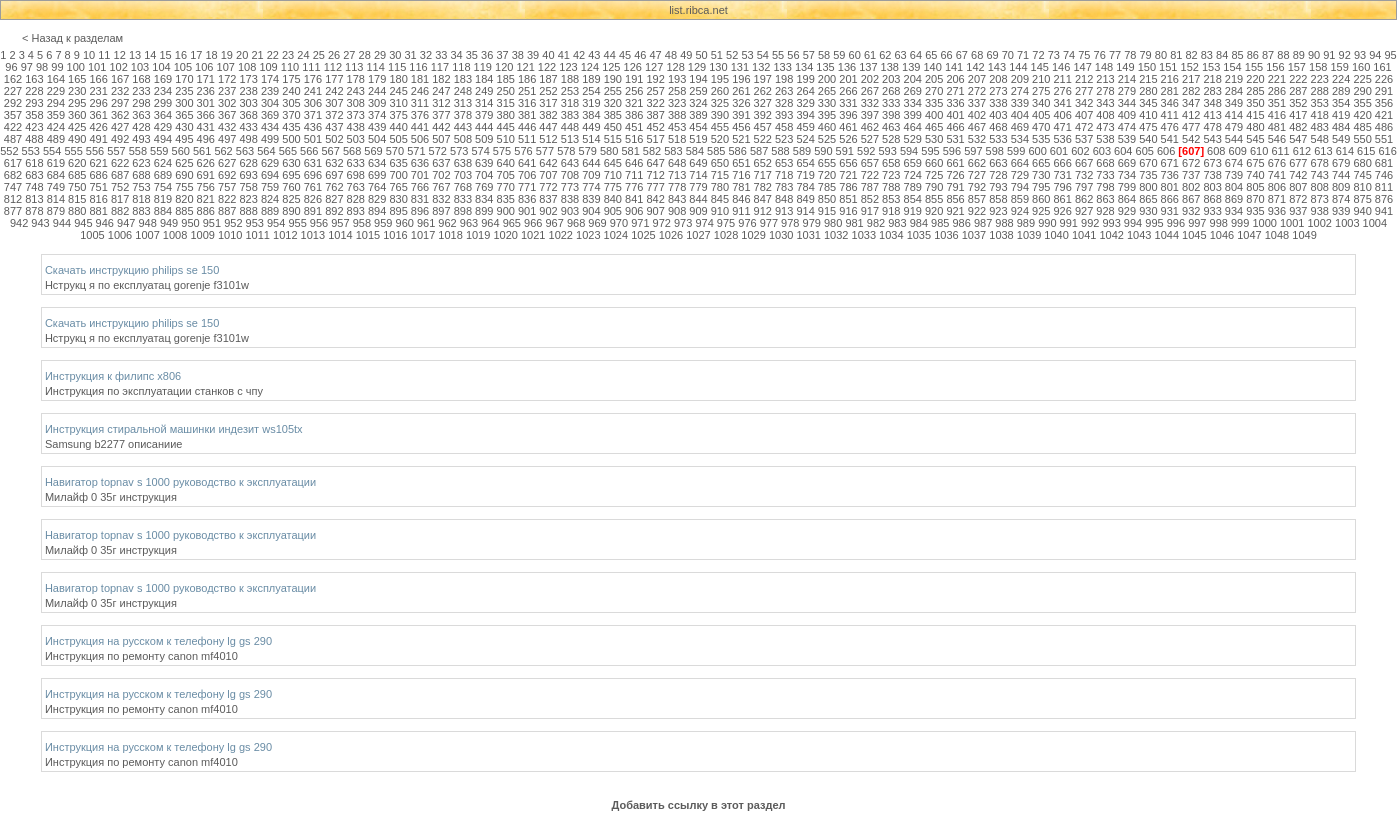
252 (548, 91)
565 (288, 151)
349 (1234, 103)
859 (1020, 199)
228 (34, 91)
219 (1234, 79)
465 (934, 127)
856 (955, 199)
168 (141, 79)
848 (784, 199)
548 (1320, 139)
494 (163, 139)
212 (1084, 79)
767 (441, 187)
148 (1104, 67)
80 (1161, 55)
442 (441, 127)
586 (738, 151)
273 (998, 91)
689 (163, 175)
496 (206, 139)
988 (1004, 223)
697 (334, 175)
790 (934, 187)
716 (741, 175)
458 (784, 127)
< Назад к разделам (72, 38)
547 (1298, 139)
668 (1105, 163)
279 (1127, 91)
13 (135, 55)
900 (506, 211)
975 (726, 223)
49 (686, 55)
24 (303, 55)
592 (866, 151)
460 (827, 127)
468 (998, 127)
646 (634, 163)
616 (1387, 151)
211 (1062, 79)
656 (848, 163)
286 (1277, 91)
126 (633, 67)
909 (698, 211)
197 (763, 79)
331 (848, 103)
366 (206, 115)
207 (977, 79)
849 (805, 199)
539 (1127, 139)
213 (1105, 79)
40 (548, 55)
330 (827, 103)
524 (805, 139)
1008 (175, 235)
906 (634, 211)
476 (1170, 127)
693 (248, 175)
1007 (147, 235)
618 (34, 163)
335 (934, 103)
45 (625, 55)
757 (227, 187)
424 (56, 127)
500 (291, 139)
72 (1038, 55)
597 (973, 151)
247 (441, 91)
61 (870, 55)
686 (99, 175)
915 (827, 211)
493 (141, 139)
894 (377, 211)
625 (184, 163)
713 (677, 175)
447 (548, 127)
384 (591, 115)
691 (206, 175)
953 (255, 223)
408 (1105, 115)
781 (741, 187)
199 (805, 79)
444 (484, 127)
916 (848, 211)
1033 (864, 235)
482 (1298, 127)
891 (313, 211)
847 (763, 199)
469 (1020, 127)
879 (56, 211)
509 (484, 139)
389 (698, 115)
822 (227, 199)
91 (1329, 55)
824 (270, 199)
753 (141, 187)
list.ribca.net (698, 10)
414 (1234, 115)
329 (805, 103)
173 (248, 79)
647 (655, 163)
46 (640, 55)
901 (527, 211)
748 (34, 187)
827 (334, 199)
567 (330, 151)
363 (141, 115)
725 (934, 175)
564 (266, 151)
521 (741, 139)
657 (870, 163)
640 (506, 163)
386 (634, 115)
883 (141, 211)
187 (548, 79)
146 (1061, 67)
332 (870, 103)
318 (570, 103)
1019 (478, 235)
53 (747, 55)
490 (77, 139)
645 (613, 163)
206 (955, 79)
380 (506, 115)
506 (420, 139)
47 (656, 55)
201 (848, 79)
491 (99, 139)
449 (591, 127)
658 (891, 163)
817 (120, 199)
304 (270, 103)
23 (288, 55)
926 (1062, 211)
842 (655, 199)
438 (356, 127)
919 (913, 211)
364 (163, 115)
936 (1277, 211)
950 (190, 223)
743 (1320, 175)
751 (99, 187)
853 (891, 199)
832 (441, 199)
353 (1320, 103)
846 (741, 199)
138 (890, 67)
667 (1084, 163)
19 (227, 55)
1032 (836, 235)
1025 (643, 235)
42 (579, 55)
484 (1341, 127)
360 (77, 115)
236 (206, 91)
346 (1170, 103)
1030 (781, 235)
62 (885, 55)
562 (223, 151)
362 (120, 115)
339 (1020, 103)
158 (1318, 67)
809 (1341, 187)
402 (977, 115)
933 (1212, 211)
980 (833, 223)
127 (654, 67)
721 (848, 175)
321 (634, 103)
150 (1147, 67)
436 (313, 127)
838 (570, 199)
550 (1362, 139)
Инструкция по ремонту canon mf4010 (141, 656)
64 (916, 55)
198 (784, 79)
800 (1148, 187)
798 (1105, 187)
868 (1212, 199)
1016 (395, 235)
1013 (313, 235)
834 (484, 199)
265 (827, 91)
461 (848, 127)
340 (1041, 103)
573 (459, 151)
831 (420, 199)
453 (677, 127)
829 (377, 199)
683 (34, 175)
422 (13, 127)
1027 (698, 235)
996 (1176, 223)
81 (1176, 55)
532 (977, 139)
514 (591, 139)
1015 (368, 235)
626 (206, 163)
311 (420, 103)
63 (901, 55)
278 (1105, 91)
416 (1277, 115)
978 (790, 223)
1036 (946, 235)
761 (313, 187)
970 (619, 223)
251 (527, 91)
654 (805, 163)
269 (913, 91)
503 (356, 139)
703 (463, 175)
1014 (340, 235)
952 (233, 223)
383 (570, 115)
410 (1148, 115)
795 (1041, 187)
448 (570, 127)
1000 (1264, 223)
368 (248, 115)
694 (270, 175)
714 (698, 175)
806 (1277, 187)
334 (913, 103)
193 (677, 79)
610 (1259, 151)
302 (227, 103)
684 (56, 175)
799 (1127, 187)
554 (52, 151)
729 (1020, 175)
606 (1166, 151)
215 (1148, 79)
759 (270, 187)
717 (763, 175)
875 (1362, 199)
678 (1320, 163)
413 (1212, 115)
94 (1375, 55)
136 (847, 67)
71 (1023, 55)
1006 (120, 235)
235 (184, 91)
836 (527, 199)
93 (1360, 55)
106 (204, 67)
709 (591, 175)
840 (613, 199)
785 (827, 187)
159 (1339, 67)
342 (1084, 103)
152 (1190, 67)
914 (805, 211)
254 (591, 91)
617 (13, 163)
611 (1280, 151)
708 (570, 175)
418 (1320, 115)
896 (420, 211)
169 (163, 79)
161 (1382, 67)
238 (248, 91)
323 (677, 103)
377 (441, 115)
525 (827, 139)
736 (1170, 175)
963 (469, 223)
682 (13, 175)
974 (704, 223)
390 (720, 115)
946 (105, 223)
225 (1362, 79)
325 (720, 103)
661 (955, 163)
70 (1008, 55)
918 (891, 211)
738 (1212, 175)
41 (564, 55)
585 (716, 151)
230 (77, 91)
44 (610, 55)
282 (1191, 91)
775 (613, 187)
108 (247, 67)
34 (456, 55)
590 (823, 151)
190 (613, 79)
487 (13, 139)
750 (77, 187)
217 (1191, 79)
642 (548, 163)
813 (34, 199)
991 (1069, 223)
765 (398, 187)
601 (1059, 151)
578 (566, 151)
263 (784, 91)
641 (527, 163)
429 (163, 127)
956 (319, 223)
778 (677, 187)
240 (291, 91)
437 (334, 127)
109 (268, 67)
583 (673, 151)
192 (655, 79)
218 (1212, 79)
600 (1037, 151)
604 (1123, 151)
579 (588, 151)
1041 (1084, 235)
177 (334, 79)
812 (13, 199)
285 (1255, 91)
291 (1384, 91)
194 (698, 79)
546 (1277, 139)
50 (701, 55)
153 (1211, 67)
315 (506, 103)
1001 (1292, 223)
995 (1154, 223)
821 (206, 199)
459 (805, 127)
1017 (423, 235)
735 (1148, 175)
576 (523, 151)
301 (206, 103)
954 (276, 223)
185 (506, 79)
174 (270, 79)
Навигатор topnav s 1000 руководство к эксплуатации (180, 482)
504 (377, 139)
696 (313, 175)
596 (952, 151)
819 (163, 199)
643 (570, 163)
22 (273, 55)
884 (163, 211)
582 (652, 151)
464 (913, 127)
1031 (808, 235)
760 (291, 187)
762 (334, 187)
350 (1255, 103)
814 (56, 199)
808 (1320, 187)
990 (1047, 223)
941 (1384, 211)
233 (141, 91)
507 (441, 139)
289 (1341, 91)
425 (77, 127)
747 (13, 187)
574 (480, 151)
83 (1207, 55)
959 (383, 223)
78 (1130, 55)
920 (934, 211)
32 (426, 55)
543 (1212, 139)
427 (120, 127)
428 (141, 127)
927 (1084, 211)
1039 (1029, 235)
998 (1219, 223)
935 (1255, 211)
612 (1302, 151)
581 (630, 151)
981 (854, 223)
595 (930, 151)
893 (356, 211)
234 (163, 91)
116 (418, 67)
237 (227, 91)
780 (720, 187)
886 (206, 211)
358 (34, 115)
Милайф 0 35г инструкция (111, 497)
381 (527, 115)
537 (1084, 139)
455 (720, 127)
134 (804, 67)
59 (839, 55)
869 (1234, 199)
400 (934, 115)
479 (1234, 127)
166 (99, 79)
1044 (1167, 235)
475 (1148, 127)
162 (13, 79)
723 (891, 175)
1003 (1347, 223)
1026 (671, 235)
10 (89, 55)
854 (913, 199)
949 (169, 223)
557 (116, 151)
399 (913, 115)
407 (1084, 115)
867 (1191, 199)
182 (441, 79)
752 (120, 187)
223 (1320, 79)
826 (313, 199)
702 (441, 175)
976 (747, 223)
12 (120, 55)
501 (313, 139)
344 (1127, 103)
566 (309, 151)
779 (698, 187)
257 (655, 91)
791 (955, 187)
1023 (588, 235)
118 (461, 67)
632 (334, 163)
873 (1320, 199)
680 (1362, 163)
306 (313, 103)
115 (397, 67)
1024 (616, 235)
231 (99, 91)
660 (934, 163)
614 (1345, 151)
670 (1148, 163)
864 (1127, 199)
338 (998, 103)
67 (962, 55)
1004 (1375, 223)
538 (1105, 139)
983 (897, 223)
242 (334, 91)
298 (141, 103)
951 (212, 223)
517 (655, 139)
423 (34, 127)
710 (613, 175)
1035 (919, 235)
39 (533, 55)
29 (380, 55)
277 (1084, 91)
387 (655, 115)
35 (472, 55)
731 (1062, 175)
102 (118, 67)
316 (527, 103)
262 (763, 91)
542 (1191, 139)
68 (977, 55)
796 (1062, 187)
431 (206, 127)
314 (484, 103)
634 (377, 163)
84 (1222, 55)
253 (570, 91)
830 (398, 199)
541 (1170, 139)
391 (741, 115)
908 (677, 211)
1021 (533, 235)
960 (405, 223)
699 (377, 175)
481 (1277, 127)
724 (913, 175)
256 (634, 91)
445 (506, 127)
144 (1018, 67)
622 (120, 163)
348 (1212, 103)
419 (1341, 115)
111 (311, 67)
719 (805, 175)
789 (913, 187)
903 (570, 211)
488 (34, 139)
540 (1148, 139)
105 (183, 67)
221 (1277, 79)
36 (487, 55)
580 (609, 151)
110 (290, 67)
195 (720, 79)
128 (675, 67)
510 (506, 139)
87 (1268, 55)
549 (1341, 139)
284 (1234, 91)
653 (784, 163)
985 (940, 223)
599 (1016, 151)
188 (570, 79)
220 (1255, 79)
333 (891, 103)
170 (184, 79)
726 (955, 175)
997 (1197, 223)
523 (784, 139)
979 (812, 223)
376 (420, 115)
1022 (561, 235)
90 (1314, 55)
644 (591, 163)
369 (270, 115)
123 (568, 67)
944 (62, 223)
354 (1341, 103)
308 (356, 103)
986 (961, 223)
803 (1212, 187)
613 (1323, 151)
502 (334, 139)
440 (398, 127)
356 (1384, 103)
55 (778, 55)
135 (825, 67)
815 (77, 199)
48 (671, 55)
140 (932, 67)
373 (356, 115)
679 (1341, 163)
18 (211, 55)
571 (416, 151)
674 (1234, 163)
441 (420, 127)
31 (411, 55)
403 (998, 115)
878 (34, 211)
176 (313, 79)
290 (1362, 91)
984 (919, 223)
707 (548, 175)
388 (677, 115)
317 (548, 103)
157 (1297, 67)
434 (270, 127)
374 (377, 115)
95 (1391, 55)
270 (934, 91)
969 (597, 223)
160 (1361, 67)
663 (998, 163)
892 (334, 211)
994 (1133, 223)
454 (698, 127)
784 (805, 187)
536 (1062, 139)
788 (891, 187)
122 (547, 67)
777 (655, 187)
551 (1384, 139)
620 (77, 163)
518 (677, 139)
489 (56, 139)
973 (683, 223)
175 (291, 79)
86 (1253, 55)
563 (245, 151)
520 (720, 139)
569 (373, 151)
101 (97, 67)
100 (76, 67)
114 (375, 67)
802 (1191, 187)
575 (502, 151)
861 (1062, 199)
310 (398, 103)
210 (1041, 79)
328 (784, 103)
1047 (1249, 235)
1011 (258, 235)
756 (206, 187)
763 (356, 187)
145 (1040, 67)
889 (270, 211)
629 (270, 163)
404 (1020, 115)
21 (257, 55)
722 (870, 175)
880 (77, 211)
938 (1320, 211)
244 (377, 91)
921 (955, 211)
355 (1362, 103)
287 (1298, 91)
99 (57, 67)
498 (248, 139)
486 (1384, 127)
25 (319, 55)
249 (484, 91)
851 (848, 199)
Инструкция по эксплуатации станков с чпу (154, 391)
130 (718, 67)
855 (934, 199)
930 (1148, 211)
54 (763, 55)
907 (655, 211)
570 (395, 151)
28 (365, 55)
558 (138, 151)
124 (590, 67)
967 (554, 223)
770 (506, 187)
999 (1240, 223)
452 (655, 127)
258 (677, 91)
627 (227, 163)
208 (998, 79)
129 (697, 67)
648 (677, 163)
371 (313, 115)
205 (934, 79)
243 (356, 91)
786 (848, 187)
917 (870, 211)
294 (56, 103)
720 (827, 175)
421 (1384, 115)
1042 (1111, 235)
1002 (1319, 223)
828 (356, 199)
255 (613, 91)
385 (613, 115)
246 (420, 91)
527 (870, 139)
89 (1299, 55)
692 (227, 175)
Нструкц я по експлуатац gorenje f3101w (147, 285)
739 (1234, 175)
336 (955, 103)
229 (56, 91)
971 (640, 223)
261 (741, 91)
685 (77, 175)
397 (870, 115)
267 (870, 91)
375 (398, 115)
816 (99, 199)
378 (463, 115)
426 (99, 127)
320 (613, 103)
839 (591, 199)
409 (1127, 115)
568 (352, 151)
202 (870, 79)
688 (141, 175)
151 (1168, 67)
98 (42, 67)
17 (196, 55)
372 (334, 115)
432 (227, 127)
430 (184, 127)
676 (1277, 163)
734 (1127, 175)
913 (784, 211)
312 (441, 103)
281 (1170, 91)
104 (161, 67)
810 (1362, 187)
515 (613, 139)
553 (31, 151)
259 (698, 91)
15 (166, 55)
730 (1041, 175)
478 (1212, 127)
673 (1212, 163)
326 (741, 103)
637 (441, 163)
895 (398, 211)
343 (1105, 103)
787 (870, 187)
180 (398, 79)
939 (1341, 211)
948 (147, 223)
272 (977, 91)
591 (845, 151)
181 (420, 79)
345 (1148, 103)
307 (334, 103)
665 (1041, 163)
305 (291, 103)
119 (483, 67)
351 (1277, 103)
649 (698, 163)
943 (40, 223)
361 (99, 115)
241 (313, 91)
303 (248, 103)
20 (242, 55)
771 (527, 187)
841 (634, 199)
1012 (285, 235)
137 (868, 67)
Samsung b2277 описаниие (114, 444)
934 (1234, 211)
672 (1191, 163)
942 (19, 223)
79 (1146, 55)
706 (527, 175)
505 (398, 139)
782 (763, 187)
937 (1298, 211)
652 (763, 163)
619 (56, 163)
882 (120, 211)
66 (946, 55)
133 (783, 67)
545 (1255, 139)
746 (1384, 175)
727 (977, 175)
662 (977, 163)
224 (1341, 79)
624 (163, 163)
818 (141, 199)
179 (377, 79)
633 (356, 163)
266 (848, 91)
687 (120, 175)
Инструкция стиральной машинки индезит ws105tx (174, 429)
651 (741, 163)
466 (955, 127)
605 (1145, 151)
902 (548, 211)
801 (1170, 187)
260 (720, 91)
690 (184, 175)
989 (1026, 223)
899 (484, 211)
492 (120, 139)
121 (525, 67)
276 (1062, 91)
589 (802, 151)
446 (527, 127)
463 (891, 127)
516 (634, 139)
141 (954, 67)
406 (1062, 115)
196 (741, 79)
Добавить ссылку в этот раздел (698, 805)
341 (1062, 103)
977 (769, 223)
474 (1127, 127)
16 (181, 55)
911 (741, 211)
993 (1111, 223)
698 (356, 175)
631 (313, 163)
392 (763, 115)
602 (1080, 151)
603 (1102, 151)
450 (613, 127)
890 (291, 211)
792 (977, 187)
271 (955, 91)
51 (717, 55)
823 (248, 199)
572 (438, 151)
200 (827, 79)
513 (570, 139)
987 (983, 223)
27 (349, 55)
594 (909, 151)
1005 (92, 235)
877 (13, 211)
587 (759, 151)
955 (297, 223)
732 (1084, 175)
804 (1234, 187)
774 (591, 187)
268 (891, 91)
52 (732, 55)
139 (911, 67)
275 (1041, 91)
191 (634, 79)
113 (354, 67)
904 (591, 211)
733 (1105, 175)
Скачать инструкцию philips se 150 (132, 270)
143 (997, 67)
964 (490, 223)
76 (1100, 55)
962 (447, 223)
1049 (1304, 235)
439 (377, 127)
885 (184, 211)
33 (441, 55)
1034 (891, 235)
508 (463, 139)
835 (506, 199)
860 (1041, 199)
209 (1020, 79)
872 (1298, 199)
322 (655, 103)
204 (913, 79)
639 (484, 163)
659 (913, 163)
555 (73, 151)
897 (441, 211)
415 (1255, 115)
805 (1255, 187)
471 (1062, 127)
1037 (974, 235)
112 (333, 67)
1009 (202, 235)
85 (1237, 55)
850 (827, 199)
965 (512, 223)
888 (248, 211)
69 (992, 55)
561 (202, 151)
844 (698, 199)
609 (1238, 151)
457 (763, 127)
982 (876, 223)
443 (463, 127)
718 (784, 175)
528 (891, 139)
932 (1191, 211)
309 (377, 103)
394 (805, 115)
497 (227, 139)
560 (181, 151)
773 (570, 187)
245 (398, 91)
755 (184, 187)
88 (1283, 55)
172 (227, 79)
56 (793, 55)
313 (463, 103)
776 (634, 187)
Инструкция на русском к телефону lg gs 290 (158, 641)
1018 (450, 235)
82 (1191, 55)
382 (548, 115)
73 (1054, 55)
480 (1255, 127)
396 (848, 115)
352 (1298, 103)
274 (1020, 91)
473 (1105, 127)
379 (484, 115)
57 (809, 55)
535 (1041, 139)
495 (184, 139)
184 (484, 79)
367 (227, 115)
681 (1384, 163)
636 (420, 163)
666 (1062, 163)
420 (1362, 115)
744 (1341, 175)
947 (126, 223)
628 (248, 163)
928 (1105, 211)
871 (1277, 199)
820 (184, 199)
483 (1320, 127)
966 (533, 223)
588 (780, 151)
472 (1084, 127)
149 (1125, 67)
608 (1216, 151)
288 (1320, 91)
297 (120, 103)
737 (1191, 175)
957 (340, 223)
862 (1084, 199)
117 (440, 67)
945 (83, 223)
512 (548, 139)
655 (827, 163)
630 (291, 163)
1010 (230, 235)
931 (1170, 211)
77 (1115, 55)
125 (611, 67)
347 (1191, 103)
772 (548, 187)
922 (977, 211)
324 (698, 103)
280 (1148, 91)
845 (720, 199)
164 (56, 79)
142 (975, 67)
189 (591, 79)
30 (395, 55)
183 (463, 79)
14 (150, 55)
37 (502, 55)
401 (955, 115)
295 (77, 103)
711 (634, 175)
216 (1170, 79)
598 (995, 151)
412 (1191, 115)
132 (761, 67)
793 (998, 187)
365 (184, 115)
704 (484, 175)
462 (870, 127)
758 (248, 187)
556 (95, 151)
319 (591, 103)
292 (13, 103)
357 (13, 115)
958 (362, 223)
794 (1020, 187)
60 (855, 55)
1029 (753, 235)
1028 (726, 235)
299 (163, 103)
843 (677, 199)
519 (698, 139)
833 (463, 199)
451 (634, 127)
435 (291, 127)
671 (1170, 163)
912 (763, 211)
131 (740, 67)
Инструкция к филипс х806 (113, 376)
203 (891, 79)
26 (334, 55)
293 (34, 103)
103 (140, 67)
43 (594, 55)
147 (1082, 67)
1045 (1194, 235)
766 (420, 187)
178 (356, 79)
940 (1362, 211)
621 (99, 163)
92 (1345, 55)
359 (56, 115)
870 (1255, 199)
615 (1366, 151)
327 (763, 103)
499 (270, 139)
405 (1041, 115)
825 (291, 199)
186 (527, 79)
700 (398, 175)
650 (720, 163)
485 (1362, 127)
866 (1170, 199)
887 (227, 211)
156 (1275, 67)
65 (931, 55)
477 (1191, 127)
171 (206, 79)
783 (784, 187)
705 (506, 175)
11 (104, 55)
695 (291, 175)
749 (56, 187)
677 (1298, 163)
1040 (1056, 235)
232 (120, 91)
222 (1298, 79)
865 (1148, 199)
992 (1090, 223)
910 (720, 211)
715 (720, 175)
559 (159, 151)
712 (655, 175)
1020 (505, 235)
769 (484, 187)
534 (1020, 139)
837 (548, 199)
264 (805, 91)
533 (998, 139)
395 (827, 115)
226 (1384, 79)
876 (1384, 199)
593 (887, 151)
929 (1127, 211)
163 (34, 79)
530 (934, 139)
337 (977, 103)
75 (1084, 55)
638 (463, 163)
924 (1020, 211)
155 (1254, 67)
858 (998, 199)
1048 (1277, 235)
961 (426, 223)
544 (1234, 139)
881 (99, 211)
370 (291, 115)
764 (377, 187)
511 (527, 139)
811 (1384, 187)
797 (1084, 187)
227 (13, 91)
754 (163, 187)
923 (998, 211)
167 (120, 79)
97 (27, 67)
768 (463, 187)
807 (1298, 187)
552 (9, 151)
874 (1341, 199)
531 (955, 139)
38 (518, 55)
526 (848, 139)
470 (1041, 127)
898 (463, 211)
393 (784, 115)
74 (1069, 55)
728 (998, 175)
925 (1041, 211)
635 (398, 163)
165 (77, 79)
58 (824, 55)
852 (870, 199)
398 (891, 115)
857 (977, 199)
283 (1212, 91)
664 (1020, 163)
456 (741, 127)
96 (11, 67)
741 (1277, 175)
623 (141, 163)
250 (506, 91)
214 (1127, 79)
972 (662, 223)
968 (576, 223)
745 (1362, 175)
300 (184, 103)
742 (1298, 175)
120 (504, 67)
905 (613, 211)
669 (1127, 163)
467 (977, 127)
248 (463, 91)
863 (1105, 199)
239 (270, 91)
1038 (1001, 235)
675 (1255, 163)
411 (1170, 115)
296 (99, 103)
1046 (1222, 235)
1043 (1139, 235)
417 (1298, 115)
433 (248, 127)
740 (1255, 175)
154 (1232, 67)
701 (420, 175)
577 (545, 151)
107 (226, 67)
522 (763, 139)
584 (695, 151)
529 (913, 139)
